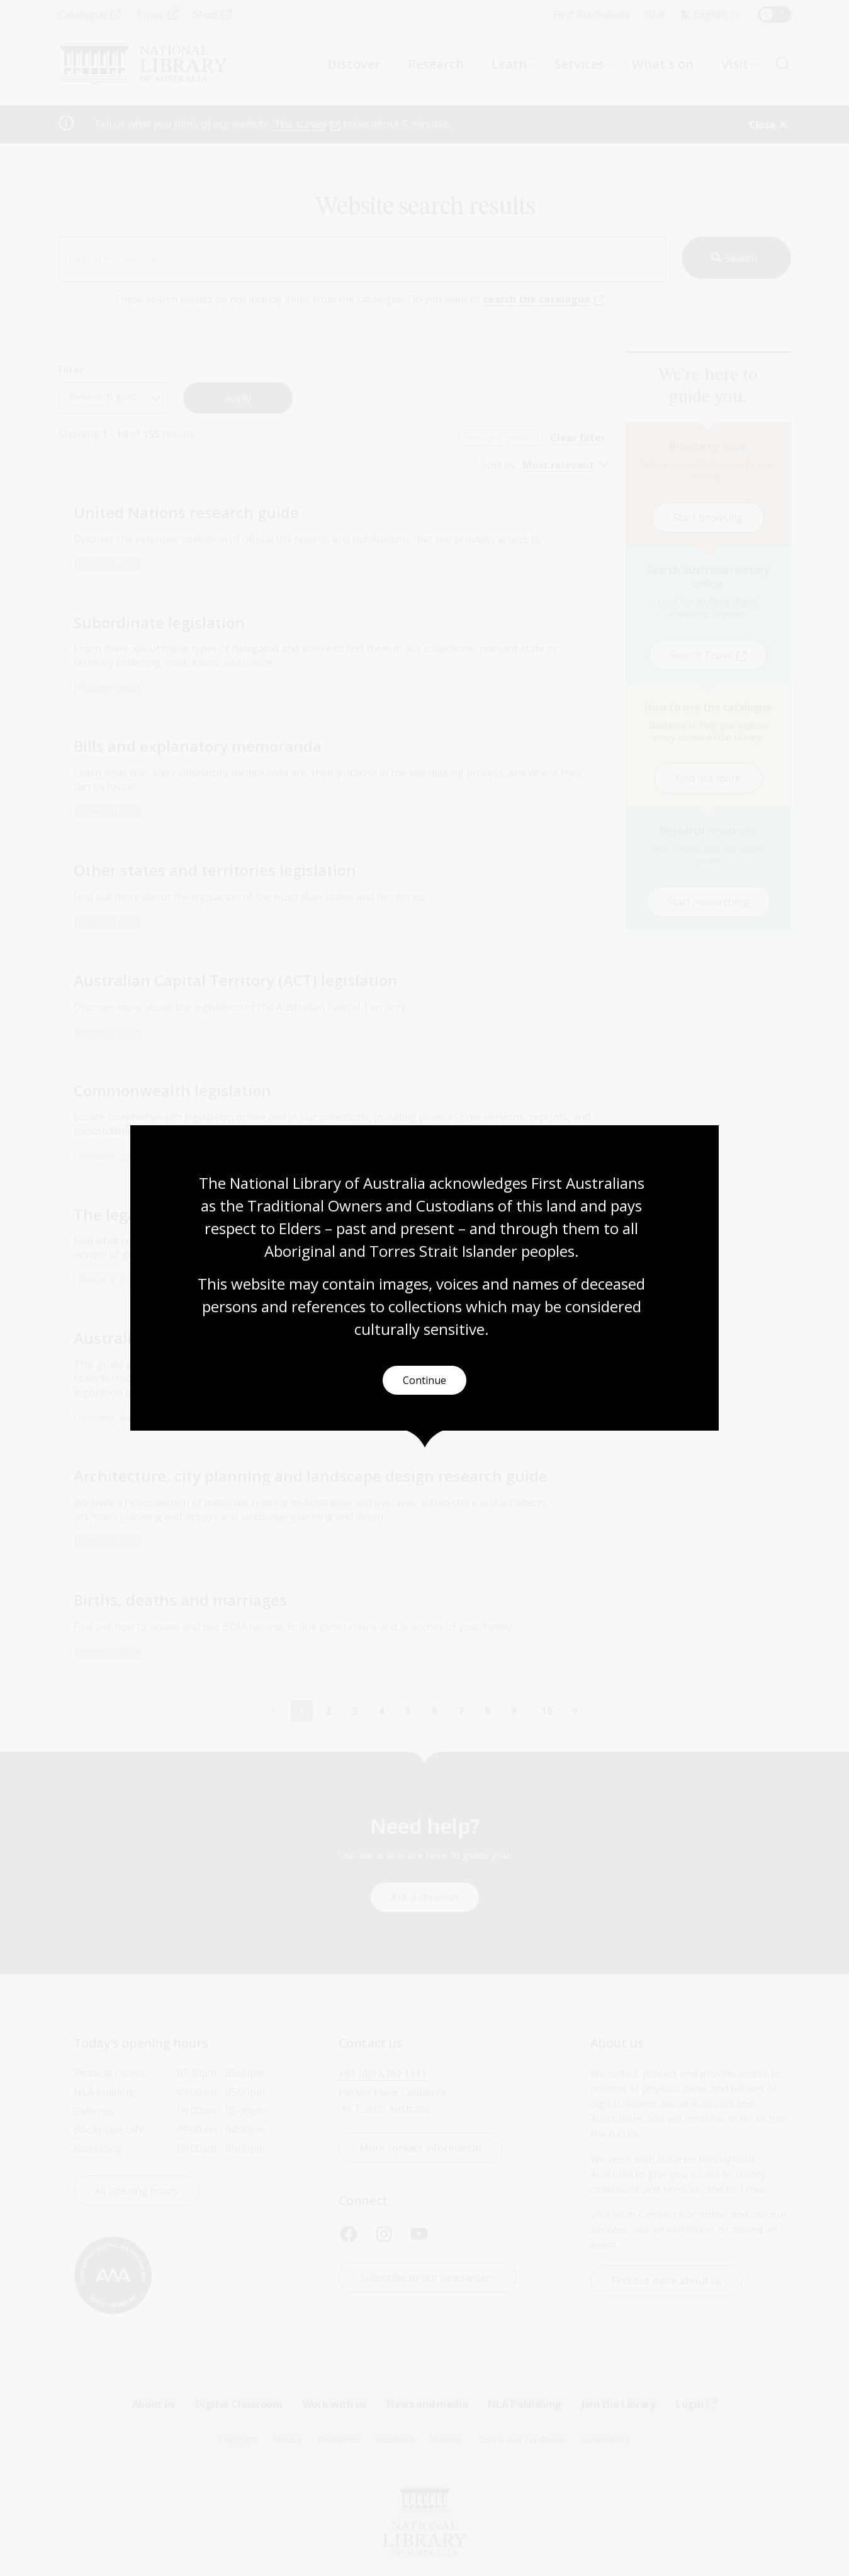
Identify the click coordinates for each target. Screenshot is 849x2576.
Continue (424, 1381)
